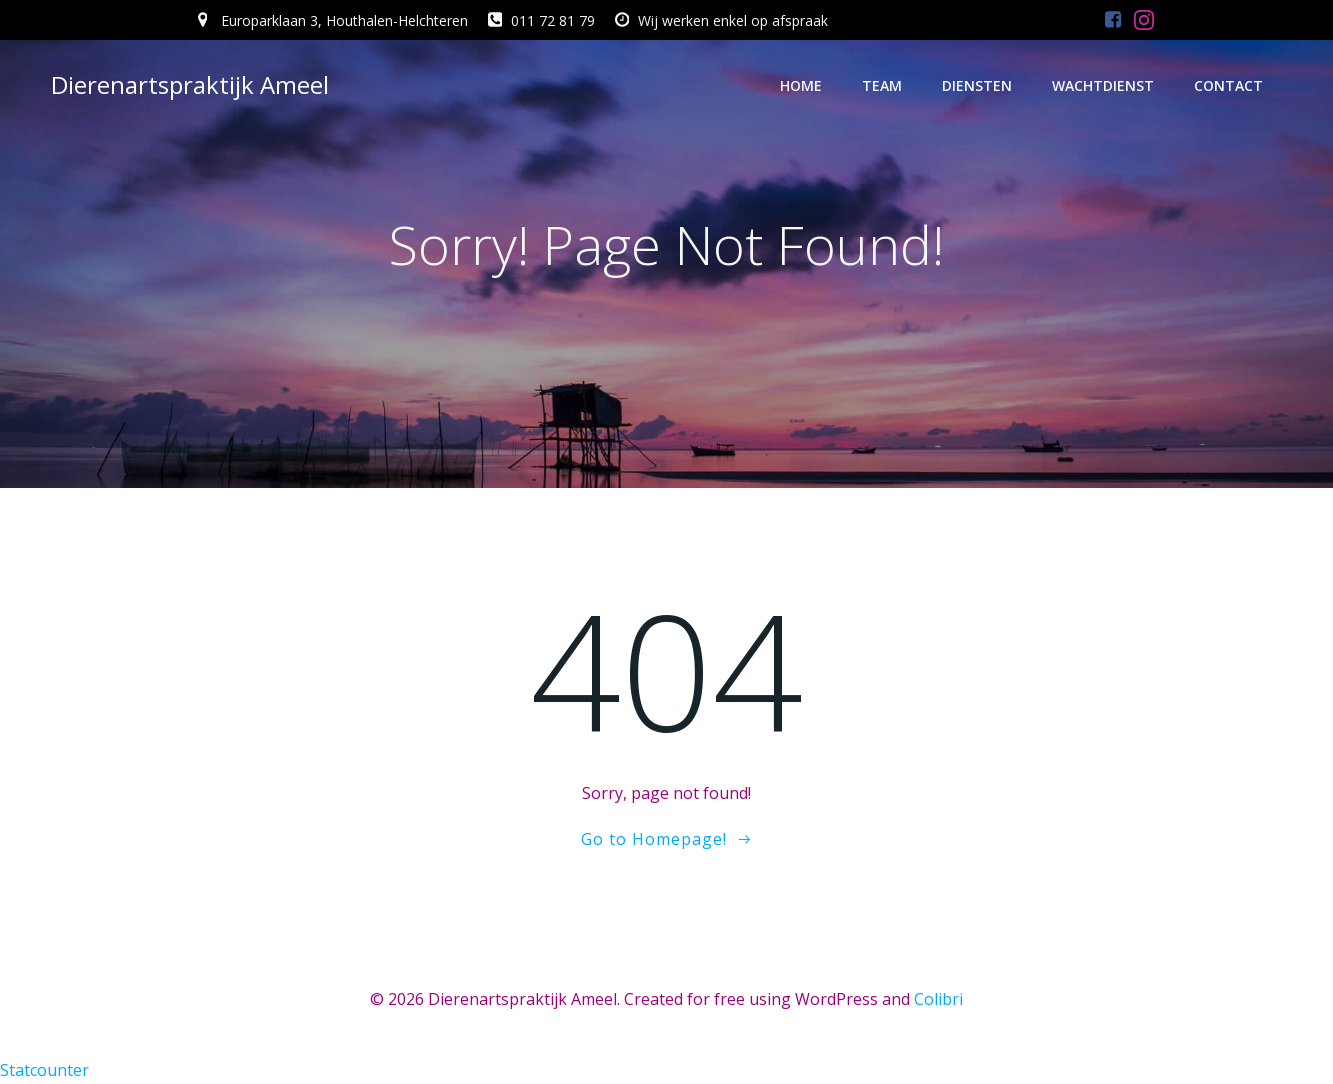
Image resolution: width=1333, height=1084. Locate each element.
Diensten (977, 85)
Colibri (938, 999)
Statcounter (44, 1070)
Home (801, 85)
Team (882, 85)
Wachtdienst (1103, 85)
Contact (1228, 85)
